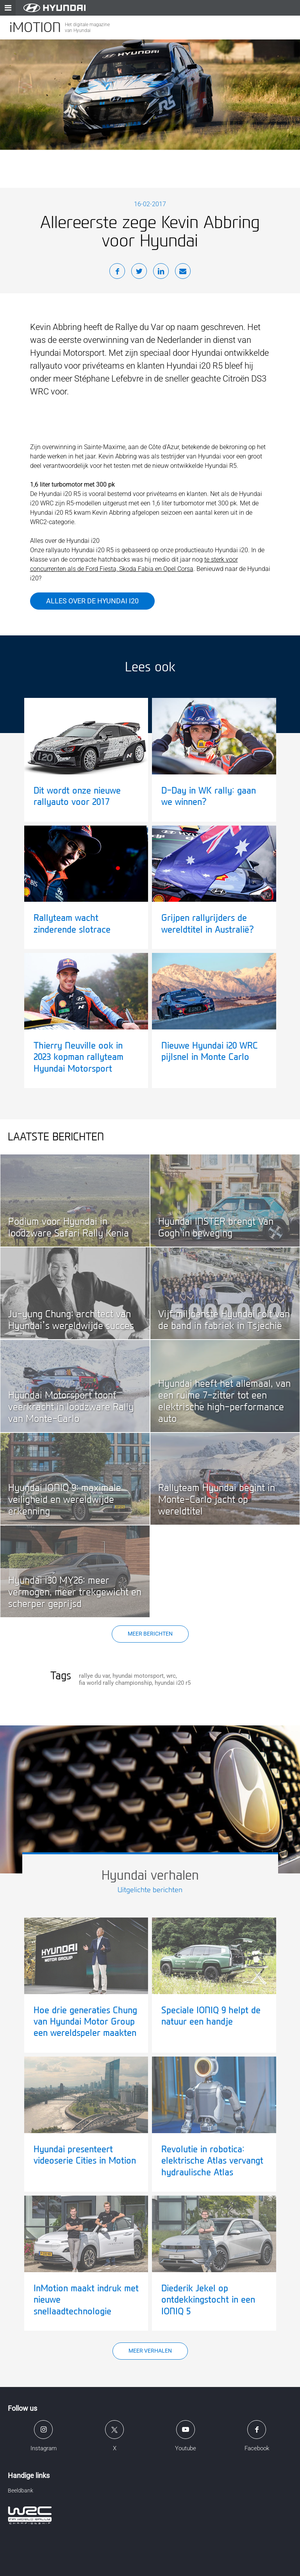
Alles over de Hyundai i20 (92, 601)
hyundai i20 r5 (173, 1682)
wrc (171, 1675)
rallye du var (94, 1675)
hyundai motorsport (138, 1675)
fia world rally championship (115, 1682)
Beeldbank (20, 2490)
